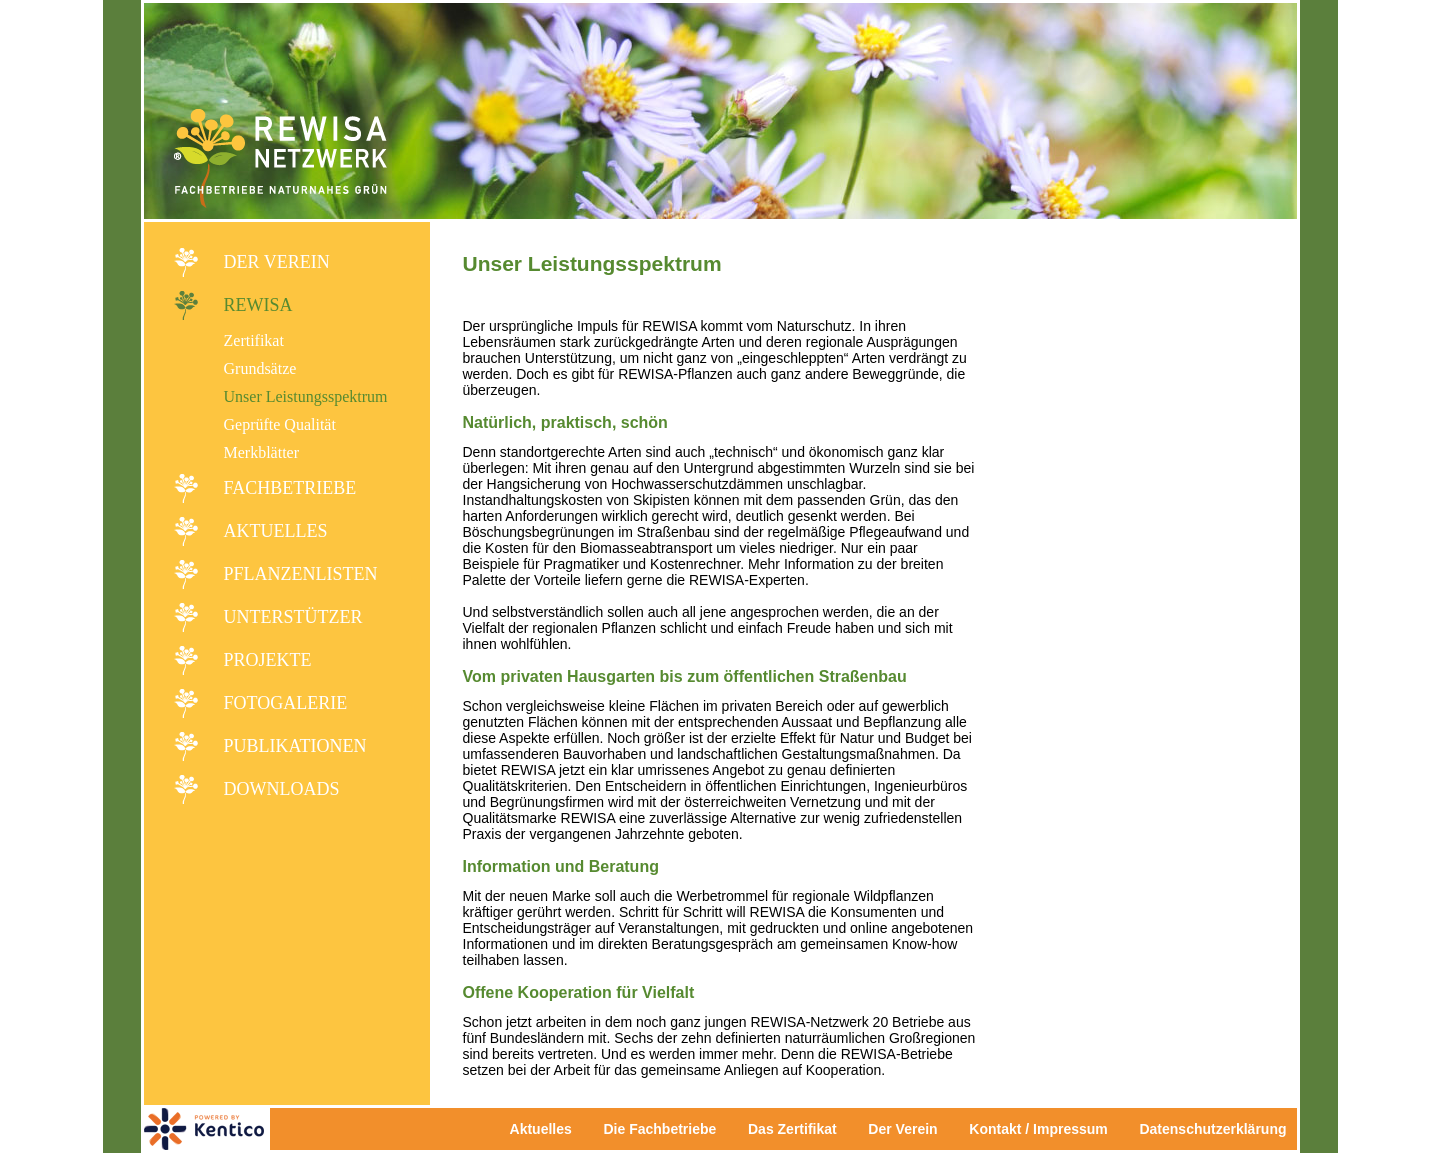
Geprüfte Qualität (280, 424)
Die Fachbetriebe (659, 1129)
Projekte (268, 660)
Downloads (282, 789)
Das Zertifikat (792, 1129)
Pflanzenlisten (301, 574)
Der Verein (277, 262)
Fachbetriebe (290, 488)
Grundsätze (260, 368)
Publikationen (295, 746)
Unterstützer (293, 617)
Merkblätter (262, 452)
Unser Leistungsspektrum (306, 396)
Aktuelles (276, 531)
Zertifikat (254, 340)
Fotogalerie (286, 703)
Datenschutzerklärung (1212, 1129)
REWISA (258, 305)
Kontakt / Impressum (1044, 1129)
